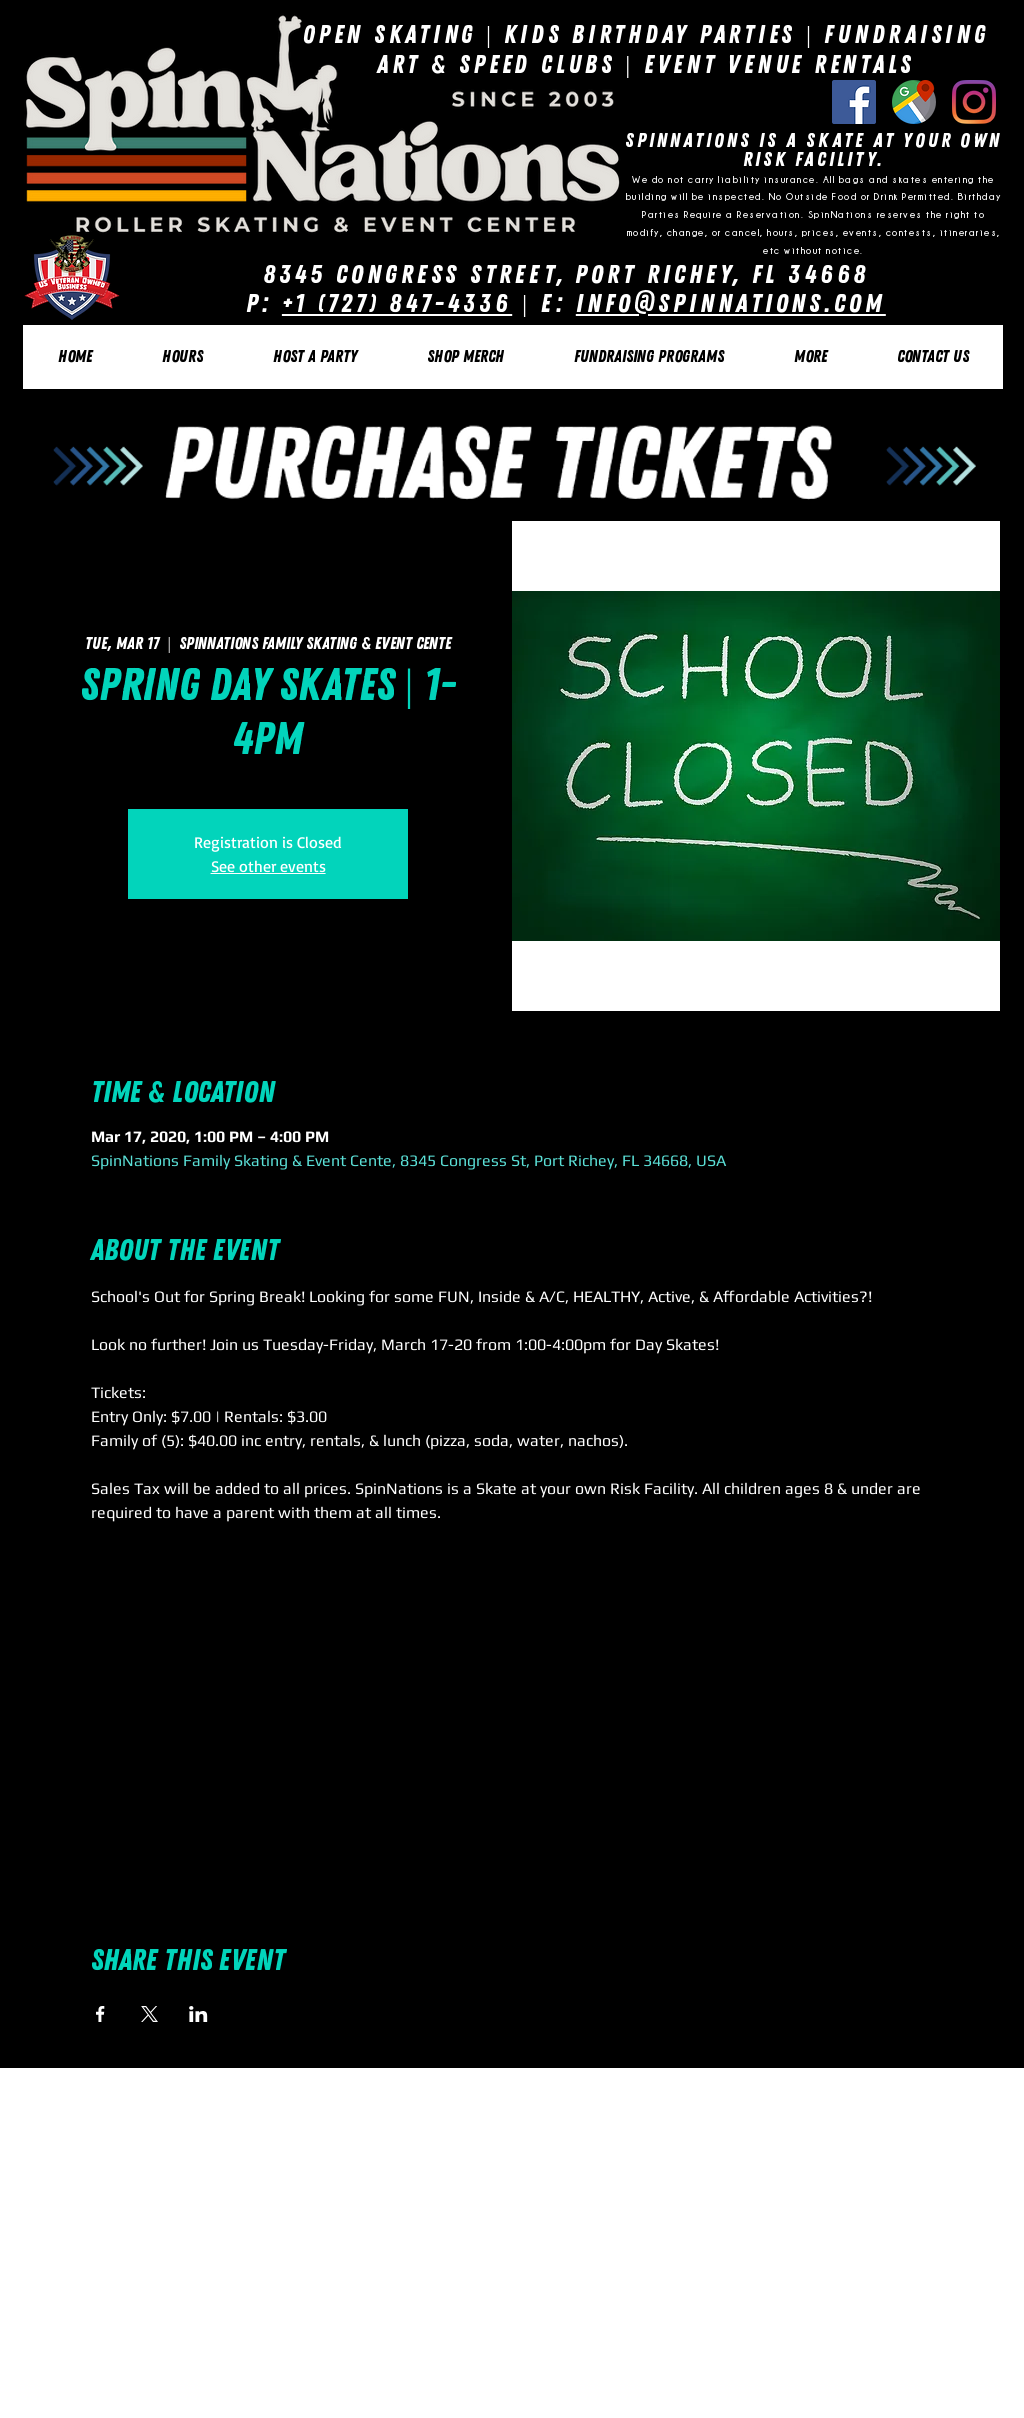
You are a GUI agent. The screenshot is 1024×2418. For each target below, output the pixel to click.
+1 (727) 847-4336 (397, 303)
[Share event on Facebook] (100, 2014)
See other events (268, 866)
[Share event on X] (149, 2014)
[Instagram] (974, 102)
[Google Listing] (914, 102)
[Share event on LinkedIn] (198, 2014)
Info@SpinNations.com (731, 303)
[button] (181, 357)
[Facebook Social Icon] (854, 102)
